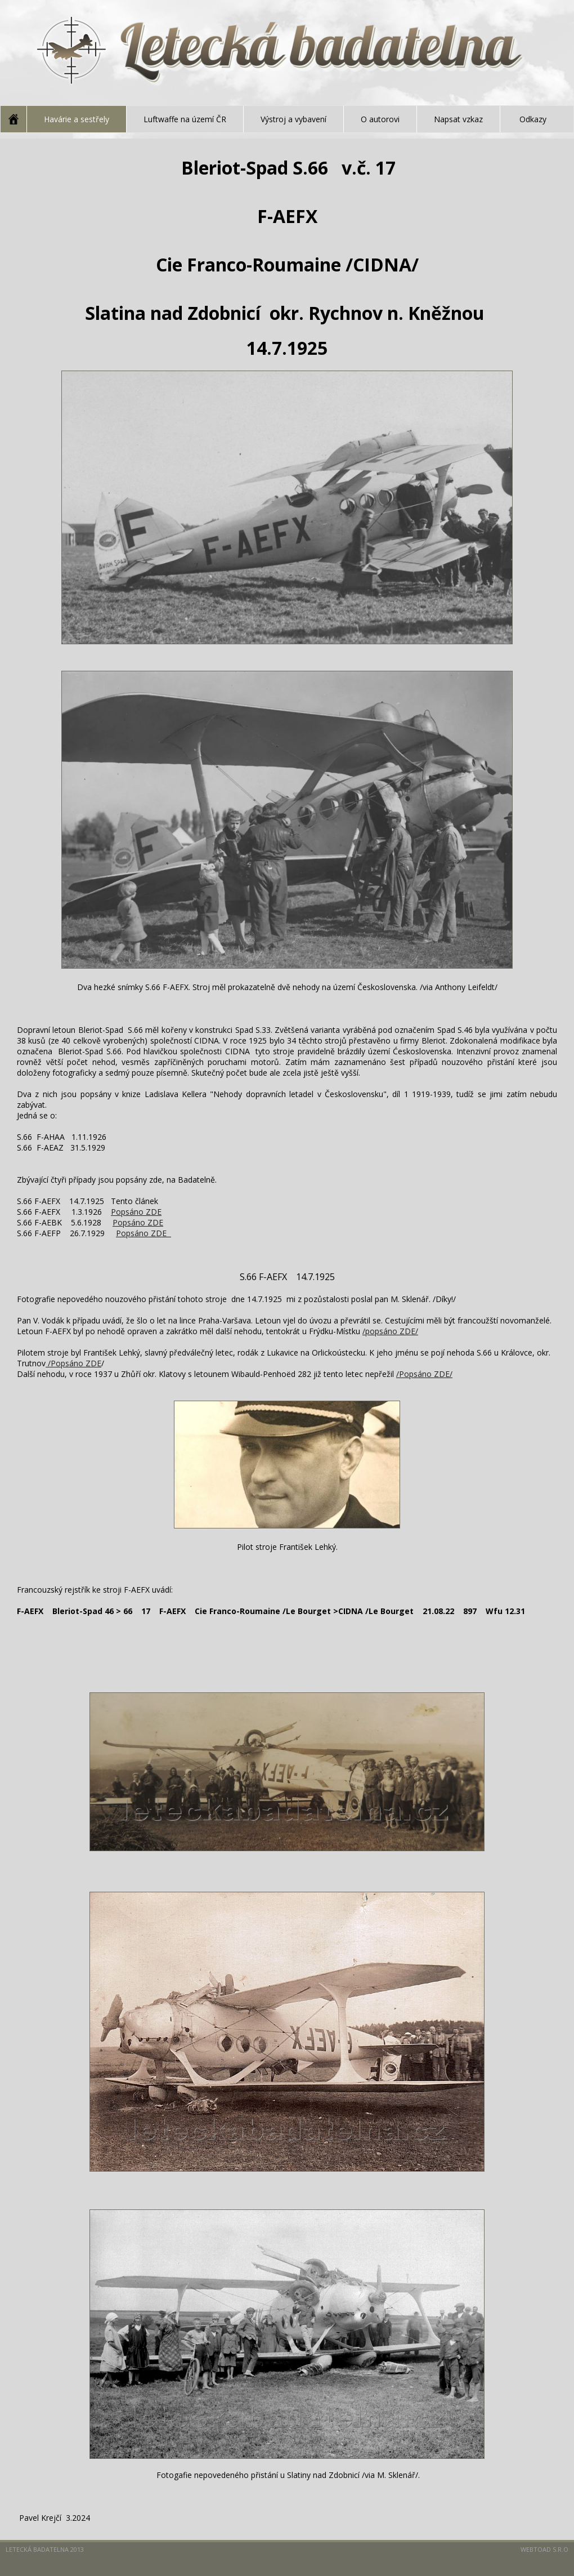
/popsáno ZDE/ (390, 1331)
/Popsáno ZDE (73, 1363)
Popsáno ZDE (136, 1211)
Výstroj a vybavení (293, 119)
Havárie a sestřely (76, 119)
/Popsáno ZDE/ (424, 1374)
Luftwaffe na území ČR (185, 119)
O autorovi (380, 119)
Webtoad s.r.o (544, 2549)
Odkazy (532, 119)
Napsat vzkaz (458, 119)
